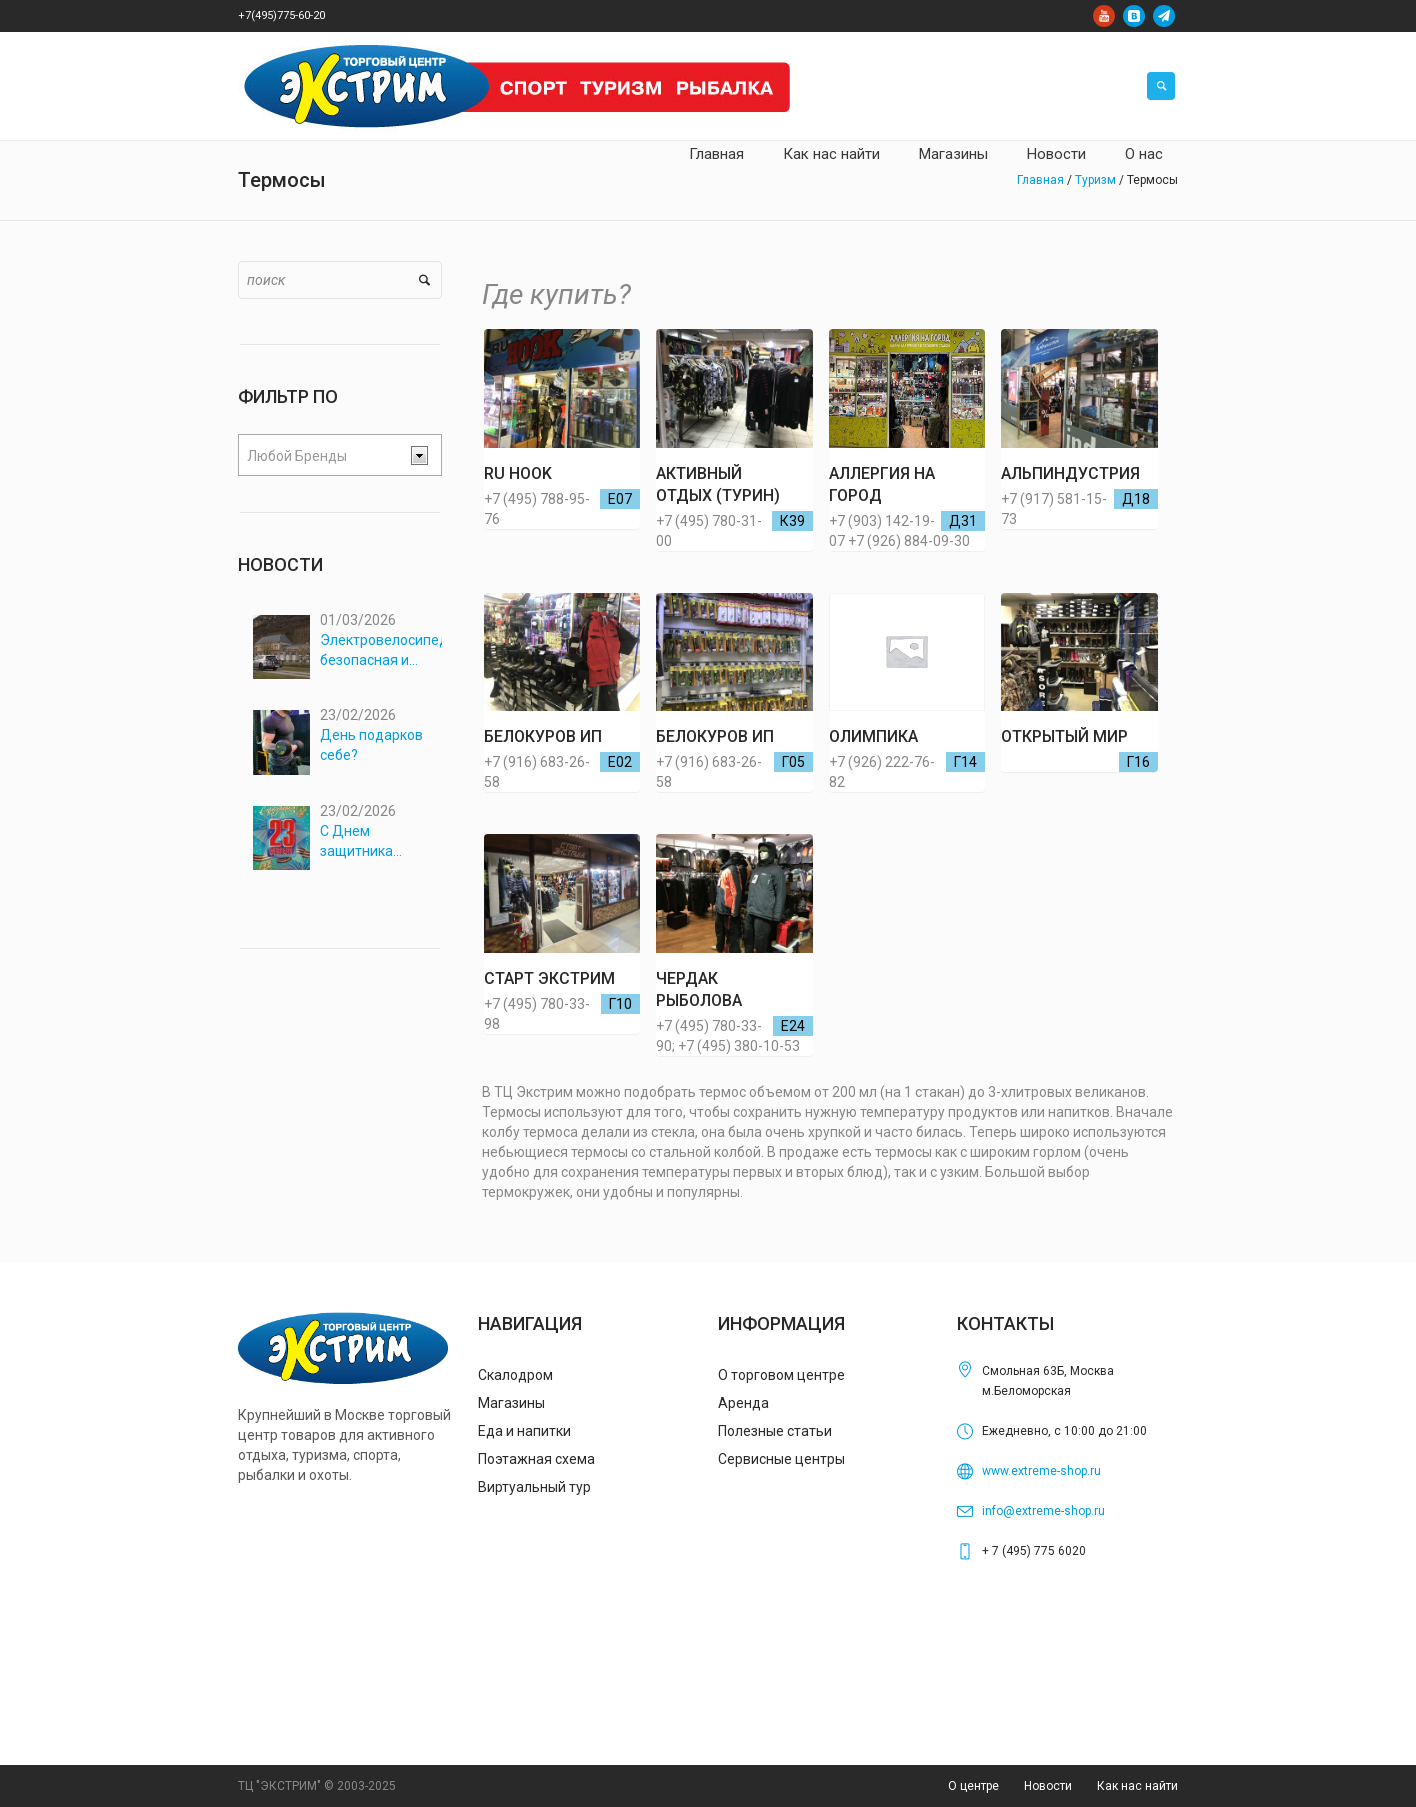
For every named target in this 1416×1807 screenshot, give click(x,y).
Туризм (1095, 180)
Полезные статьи (775, 1431)
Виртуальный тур (534, 1487)
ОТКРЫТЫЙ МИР (1064, 736)
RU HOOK (518, 473)
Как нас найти (1137, 1786)
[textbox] (324, 456)
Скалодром (515, 1375)
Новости (1048, 1786)
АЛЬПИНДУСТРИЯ (1070, 473)
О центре (973, 1786)
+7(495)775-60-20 (281, 15)
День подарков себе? (371, 738)
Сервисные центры (781, 1459)
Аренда (743, 1403)
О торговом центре (781, 1375)
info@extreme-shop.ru (1043, 1511)
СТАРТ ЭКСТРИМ (549, 978)
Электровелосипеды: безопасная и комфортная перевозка (381, 651)
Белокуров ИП (543, 736)
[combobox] (340, 455)
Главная (1040, 180)
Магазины (511, 1403)
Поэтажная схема (536, 1459)
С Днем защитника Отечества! (356, 827)
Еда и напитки (524, 1431)
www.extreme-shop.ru (1041, 1471)
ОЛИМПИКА (873, 736)
